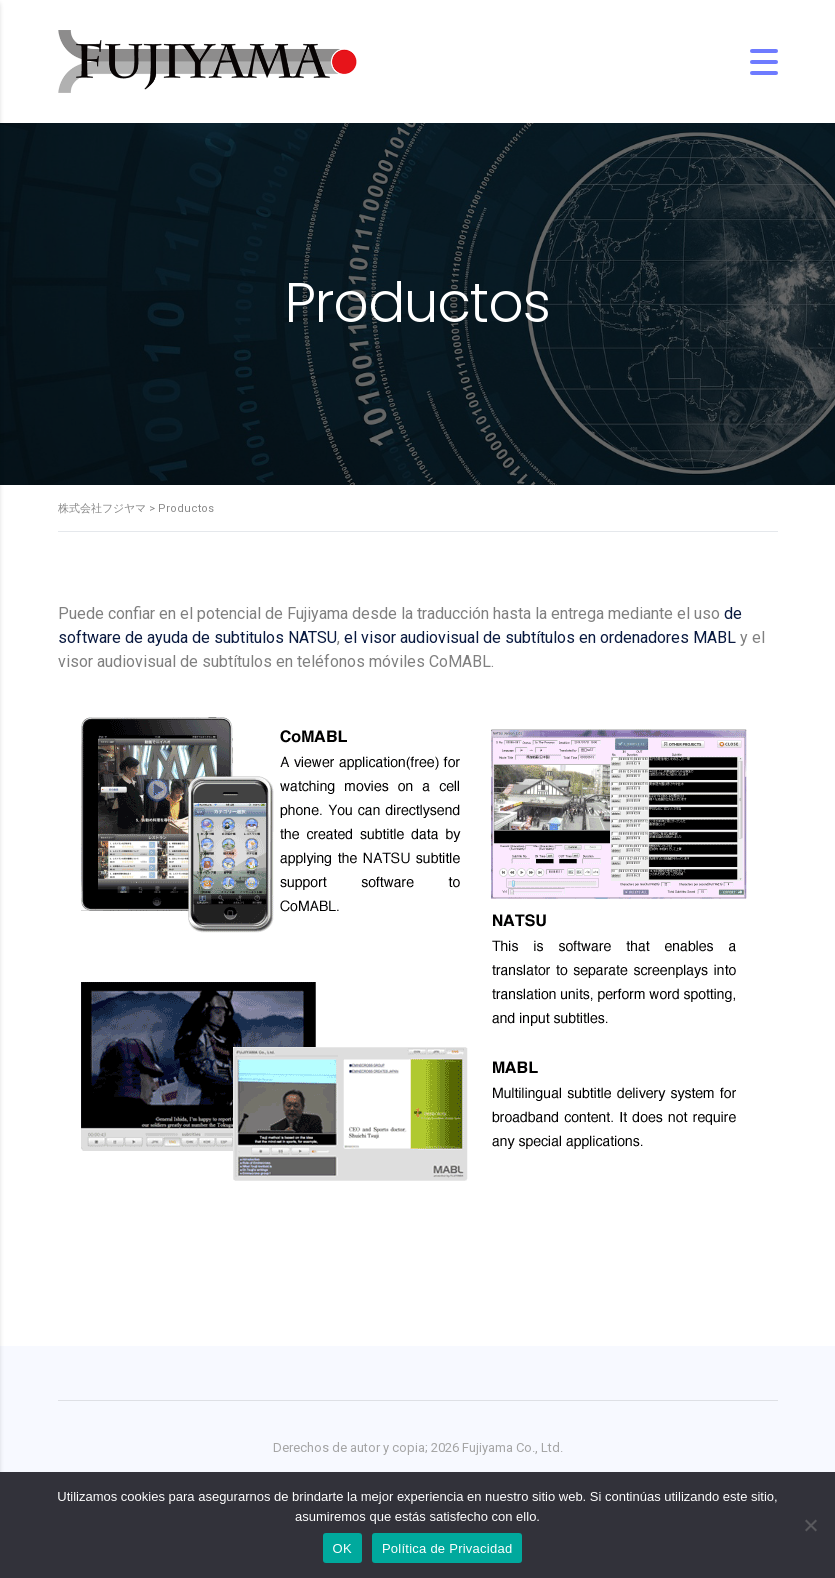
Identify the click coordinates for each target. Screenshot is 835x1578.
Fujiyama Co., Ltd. (512, 1447)
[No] (810, 1525)
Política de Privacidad (447, 1548)
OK (342, 1548)
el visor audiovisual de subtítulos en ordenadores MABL (540, 637)
